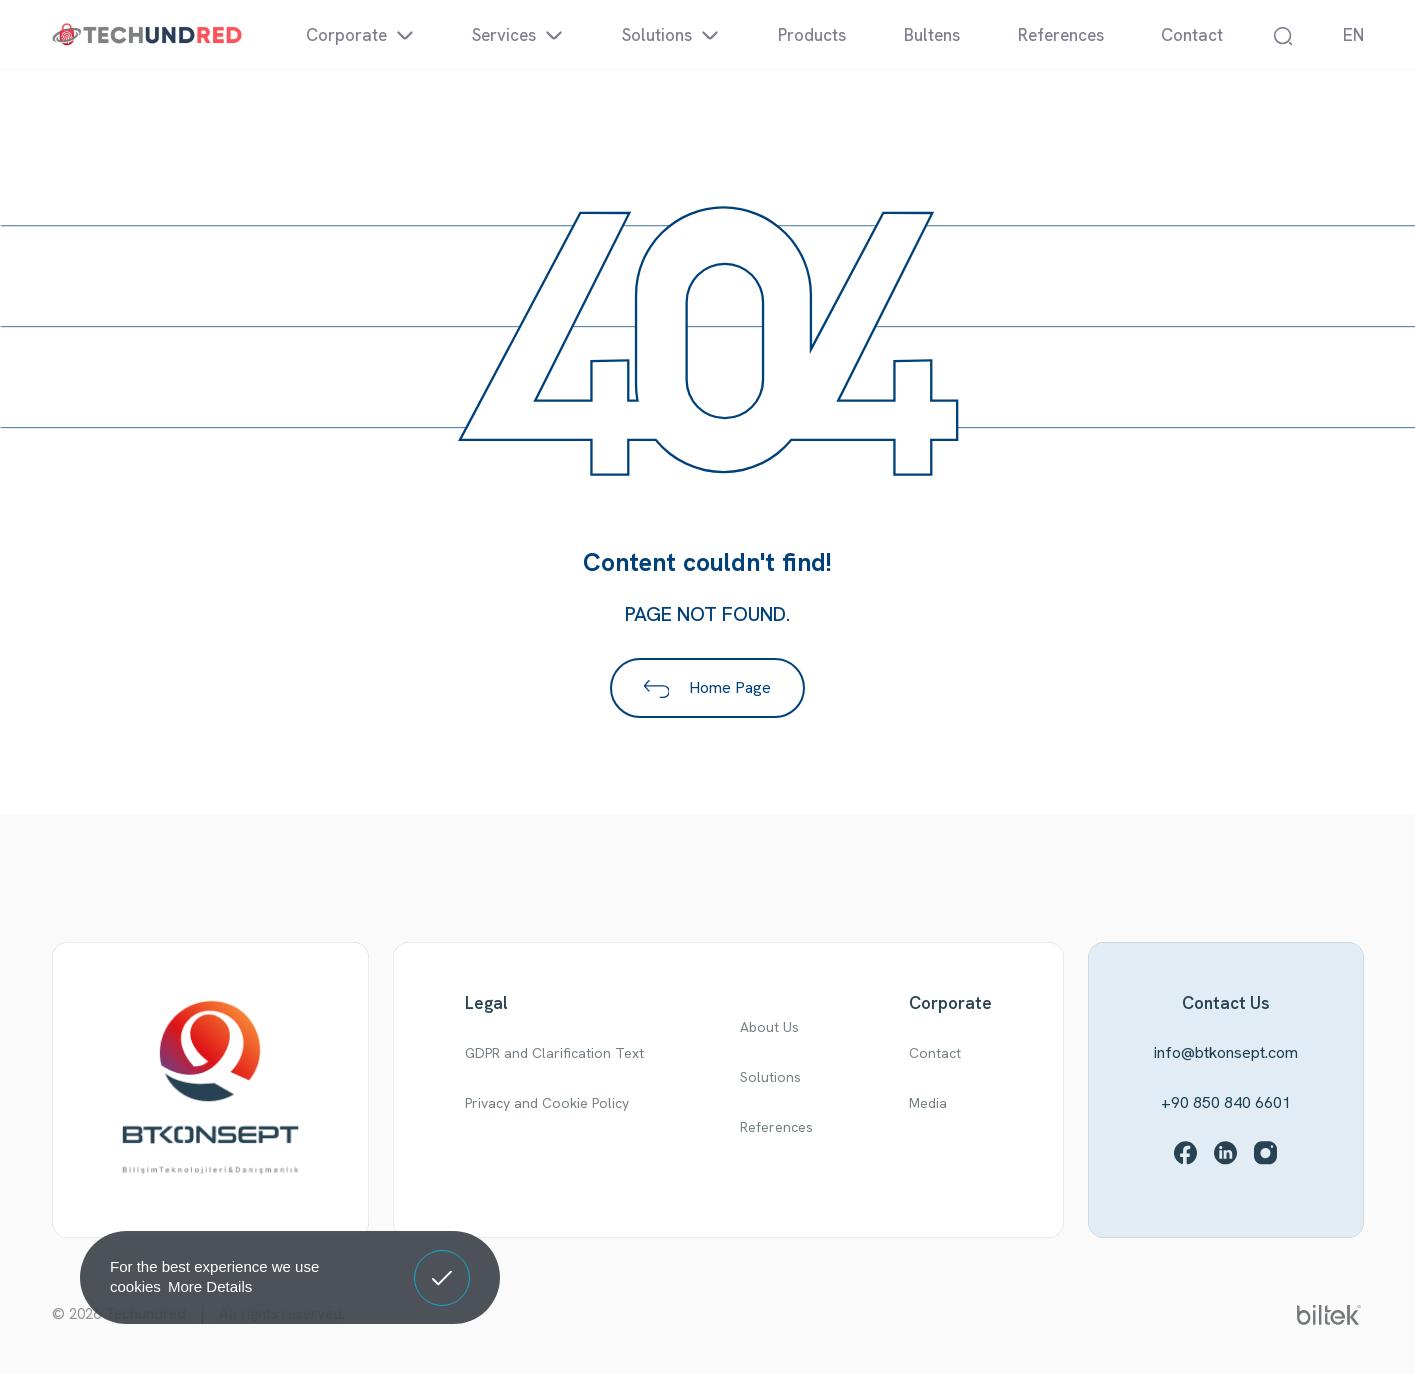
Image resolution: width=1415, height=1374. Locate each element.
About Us (769, 1027)
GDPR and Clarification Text (554, 1053)
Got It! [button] (442, 1263)
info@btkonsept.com (1226, 1052)
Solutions (770, 1077)
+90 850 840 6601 (1226, 1102)
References (776, 1127)
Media (928, 1103)
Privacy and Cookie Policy (547, 1103)
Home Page (708, 687)
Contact (935, 1053)
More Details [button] (210, 1286)
